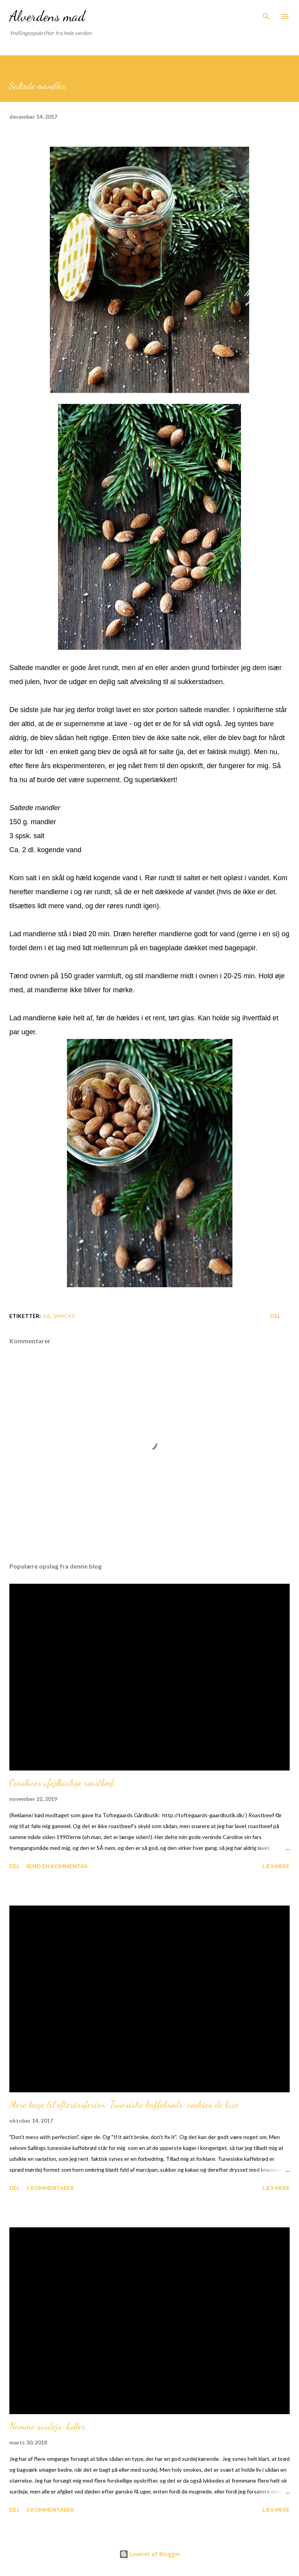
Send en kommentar (57, 1866)
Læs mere (276, 1866)
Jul (46, 1316)
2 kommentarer (50, 2188)
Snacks (64, 1316)
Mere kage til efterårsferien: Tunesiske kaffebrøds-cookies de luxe (124, 2104)
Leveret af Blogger (149, 2554)
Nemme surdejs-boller (47, 2426)
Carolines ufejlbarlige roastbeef (61, 1782)
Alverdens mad (47, 16)
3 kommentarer (50, 2509)
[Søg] (266, 14)
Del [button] (275, 1316)
